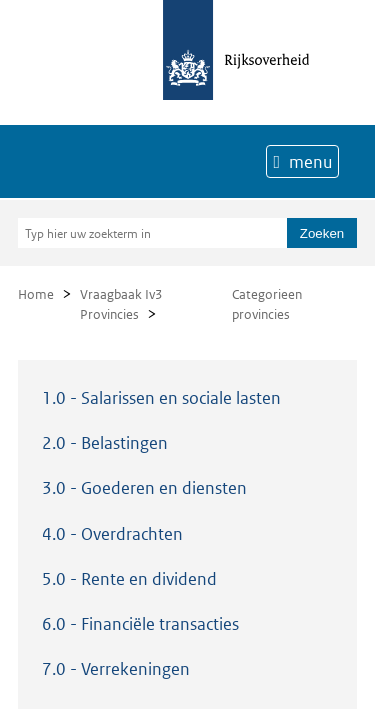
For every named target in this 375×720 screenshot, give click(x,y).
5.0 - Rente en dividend (129, 579)
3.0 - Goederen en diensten (144, 488)
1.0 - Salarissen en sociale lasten (161, 398)
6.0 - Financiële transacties (140, 624)
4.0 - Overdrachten (112, 534)
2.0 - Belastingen (105, 443)
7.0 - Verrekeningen (116, 669)
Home (36, 294)
